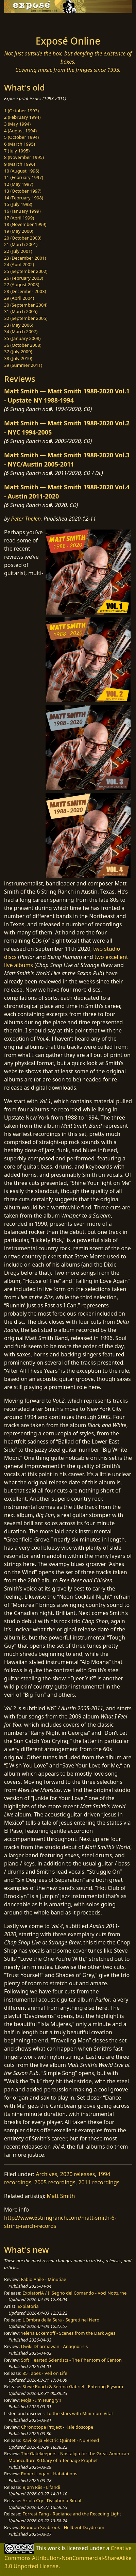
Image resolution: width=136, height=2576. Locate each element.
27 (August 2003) (21, 284)
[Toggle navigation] (21, 22)
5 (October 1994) (21, 137)
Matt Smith (61, 2196)
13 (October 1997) (22, 191)
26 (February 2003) (23, 278)
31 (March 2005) (20, 311)
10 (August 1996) (21, 171)
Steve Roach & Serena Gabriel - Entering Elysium (72, 2386)
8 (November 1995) (24, 157)
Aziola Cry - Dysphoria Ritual (51, 2500)
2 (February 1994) (22, 117)
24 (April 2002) (19, 264)
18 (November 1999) (25, 224)
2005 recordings (54, 2182)
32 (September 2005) (26, 318)
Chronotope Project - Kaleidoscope (57, 2427)
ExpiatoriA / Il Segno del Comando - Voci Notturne (74, 2293)
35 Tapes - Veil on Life (44, 2373)
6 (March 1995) (19, 144)
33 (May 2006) (18, 325)
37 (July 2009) (18, 351)
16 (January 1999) (22, 211)
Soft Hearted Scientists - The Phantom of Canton (71, 2360)
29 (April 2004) (19, 298)
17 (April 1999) (19, 218)
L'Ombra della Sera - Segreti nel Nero (60, 2320)
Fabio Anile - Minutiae (43, 2279)
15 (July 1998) (18, 204)
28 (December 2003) (25, 291)
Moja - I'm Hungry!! (41, 2400)
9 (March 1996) (19, 164)
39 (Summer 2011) (23, 365)
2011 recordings (98, 2182)
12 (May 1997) (18, 184)
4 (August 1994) (20, 131)
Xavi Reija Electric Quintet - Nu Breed (60, 2440)
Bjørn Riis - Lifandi (41, 2487)
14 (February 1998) (23, 198)
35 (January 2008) (22, 338)
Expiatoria (28, 2306)
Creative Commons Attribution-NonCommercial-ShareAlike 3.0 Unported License (68, 2557)
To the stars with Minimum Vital (80, 2413)
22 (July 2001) (18, 251)
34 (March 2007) (20, 331)
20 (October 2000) (22, 238)
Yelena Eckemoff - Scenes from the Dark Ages (68, 2333)
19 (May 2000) (18, 231)
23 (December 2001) (25, 258)
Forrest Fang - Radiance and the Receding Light (71, 2514)
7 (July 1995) (17, 151)
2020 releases (77, 2174)
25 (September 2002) (26, 271)
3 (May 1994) (17, 124)
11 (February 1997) (23, 177)
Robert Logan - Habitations (49, 2474)
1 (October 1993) (21, 111)
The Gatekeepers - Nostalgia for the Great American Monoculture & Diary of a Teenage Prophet (68, 2456)
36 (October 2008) (22, 345)
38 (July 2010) (18, 358)
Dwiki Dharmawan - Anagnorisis (54, 2346)
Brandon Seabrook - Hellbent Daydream (62, 2527)
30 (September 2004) (26, 305)
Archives (46, 2174)
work (54, 2548)
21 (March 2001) (20, 244)
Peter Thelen (26, 518)
